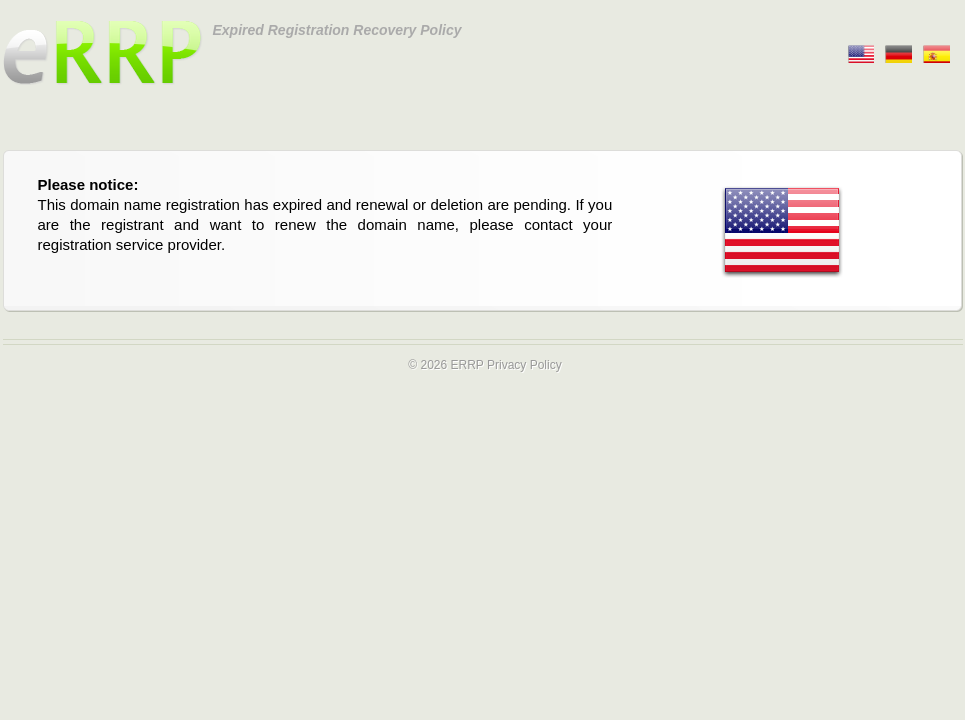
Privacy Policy (524, 365)
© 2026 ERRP (445, 365)
